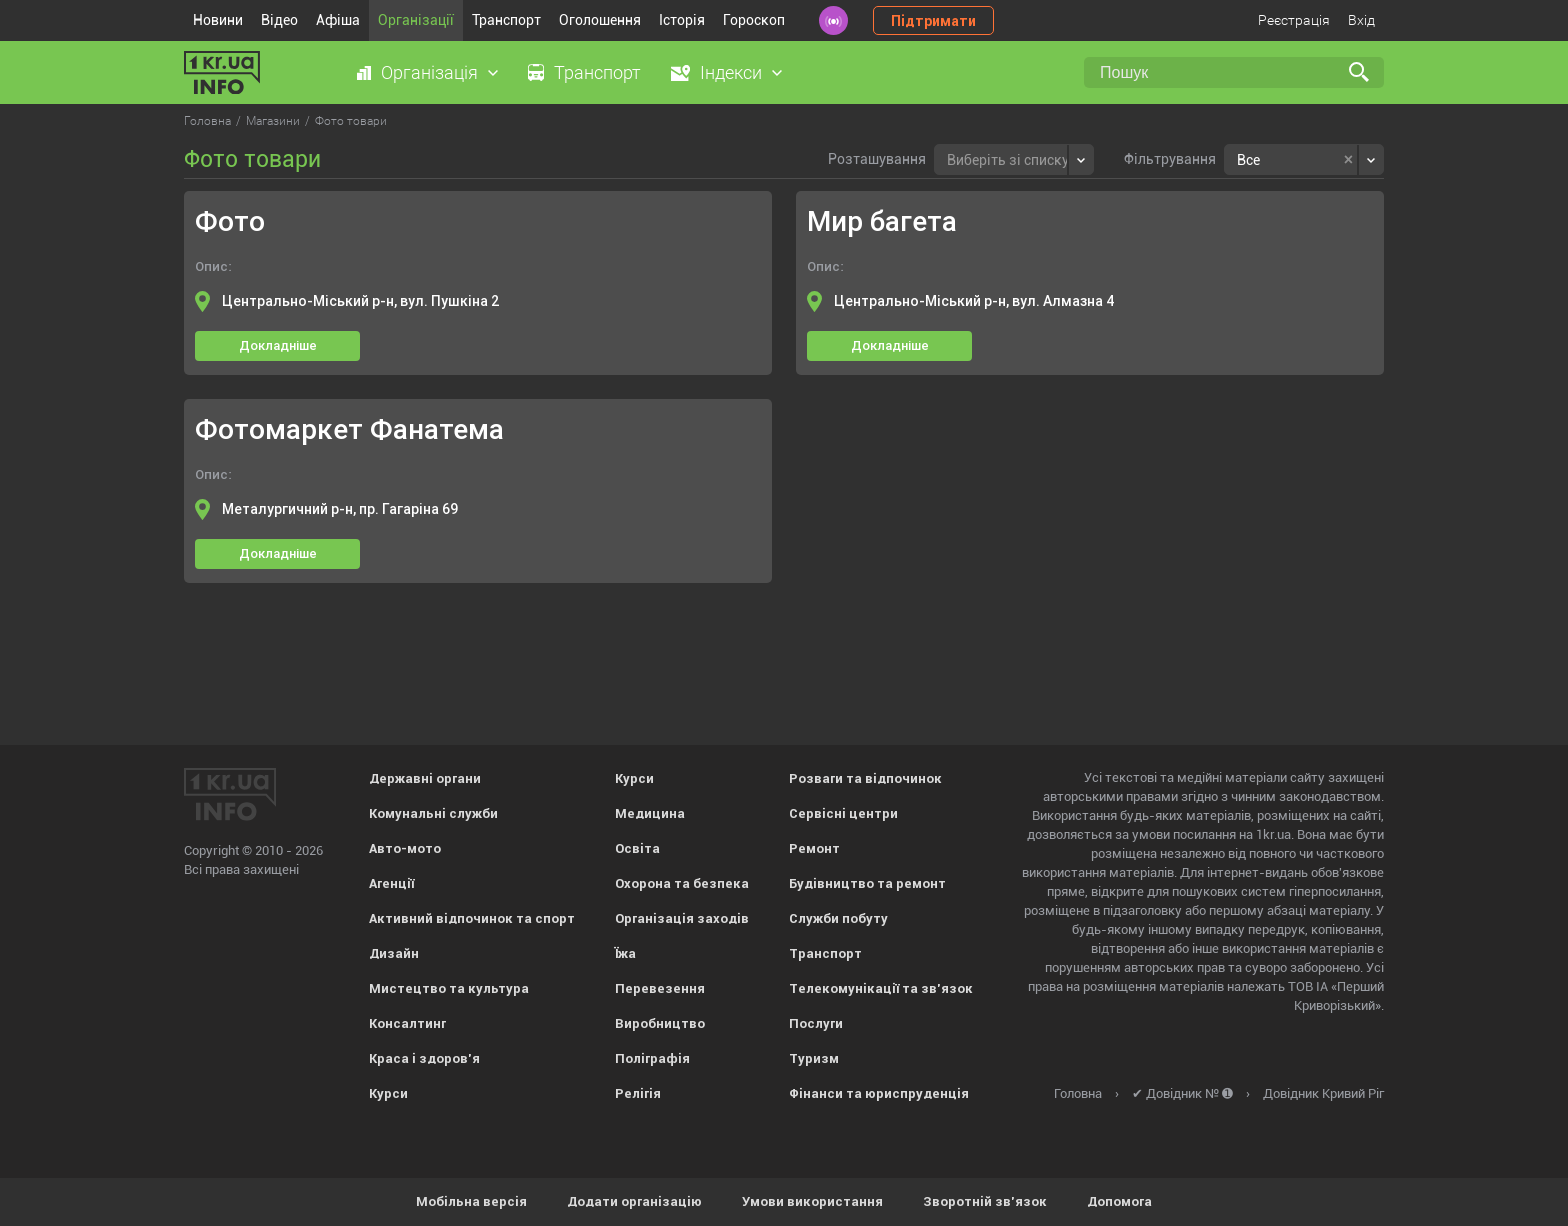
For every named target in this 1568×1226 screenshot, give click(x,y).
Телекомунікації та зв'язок (881, 988)
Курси (388, 1093)
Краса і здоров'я (424, 1058)
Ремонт (814, 848)
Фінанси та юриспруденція (879, 1093)
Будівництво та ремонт (867, 883)
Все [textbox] (1248, 160)
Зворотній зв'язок (985, 1201)
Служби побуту (838, 918)
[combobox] (1014, 159)
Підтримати (933, 21)
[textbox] (1008, 157)
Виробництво (660, 1023)
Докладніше (278, 345)
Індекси (731, 72)
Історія (682, 20)
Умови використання (812, 1201)
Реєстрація (1294, 20)
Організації (416, 20)
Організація (429, 72)
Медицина (650, 813)
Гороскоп (754, 20)
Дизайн (394, 953)
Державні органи (425, 778)
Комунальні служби (433, 813)
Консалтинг (407, 1023)
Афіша (338, 20)
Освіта (637, 848)
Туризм (814, 1058)
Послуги (816, 1023)
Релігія (638, 1093)
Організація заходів (682, 918)
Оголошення (600, 20)
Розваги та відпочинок (865, 778)
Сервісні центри (843, 813)
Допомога (1119, 1201)
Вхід (1361, 20)
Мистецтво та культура (449, 988)
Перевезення (660, 988)
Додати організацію (634, 1201)
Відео (279, 20)
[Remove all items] (1348, 160)
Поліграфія (652, 1058)
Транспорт (506, 20)
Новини (218, 20)
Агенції (391, 883)
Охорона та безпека (682, 883)
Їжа (625, 953)
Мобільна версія (471, 1201)
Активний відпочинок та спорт (472, 918)
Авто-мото (405, 848)
